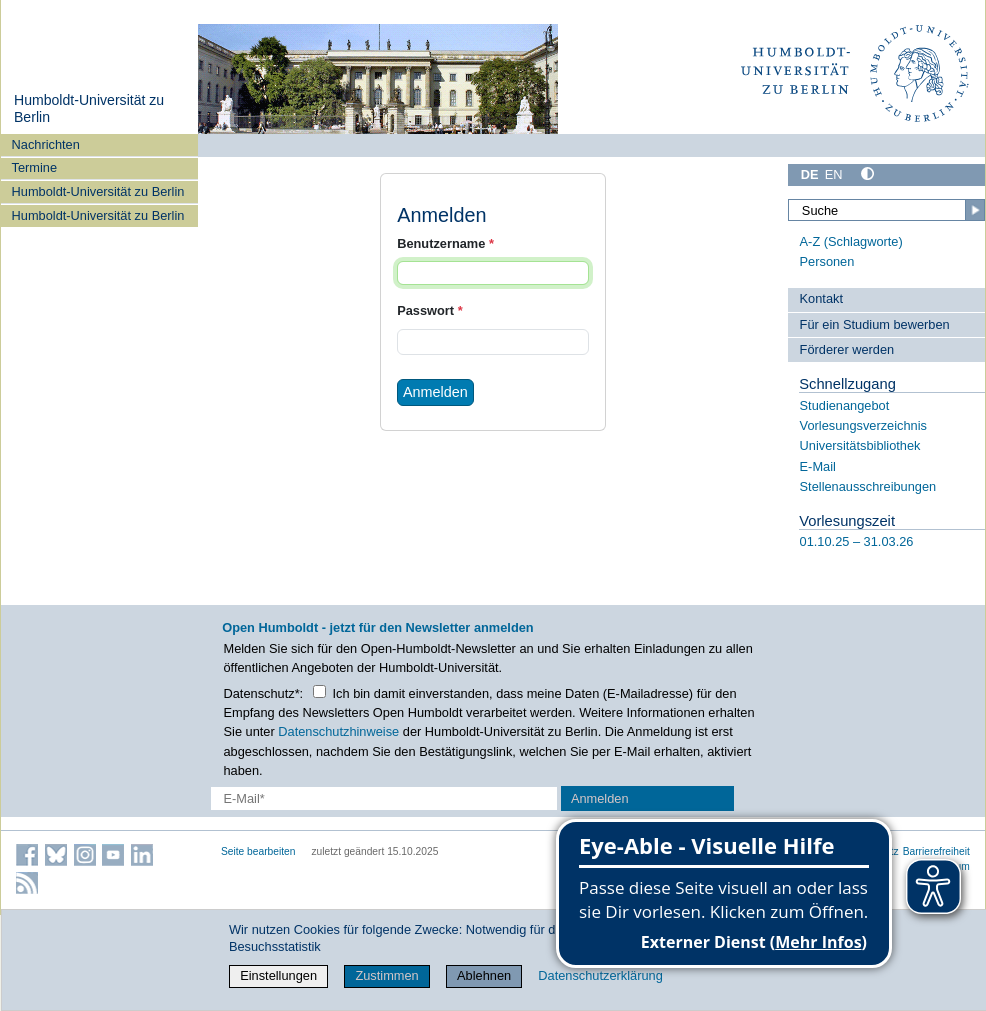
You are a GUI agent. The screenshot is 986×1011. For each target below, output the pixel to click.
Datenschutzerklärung (600, 975)
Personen (827, 261)
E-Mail (818, 466)
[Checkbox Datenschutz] (319, 691)
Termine (35, 167)
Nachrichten (46, 144)
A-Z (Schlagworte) (851, 241)
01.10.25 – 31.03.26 (857, 541)
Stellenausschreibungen (868, 486)
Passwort (429, 310)
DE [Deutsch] (810, 174)
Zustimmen (386, 975)
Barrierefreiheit (936, 851)
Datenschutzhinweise (338, 731)
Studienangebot (845, 405)
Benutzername (445, 243)
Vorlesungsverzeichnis (863, 425)
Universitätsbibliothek (860, 445)
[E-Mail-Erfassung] (384, 798)
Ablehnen (484, 975)
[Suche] (886, 210)
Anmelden (435, 392)
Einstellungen (278, 975)
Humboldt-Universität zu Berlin (98, 191)
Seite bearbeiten (258, 851)
